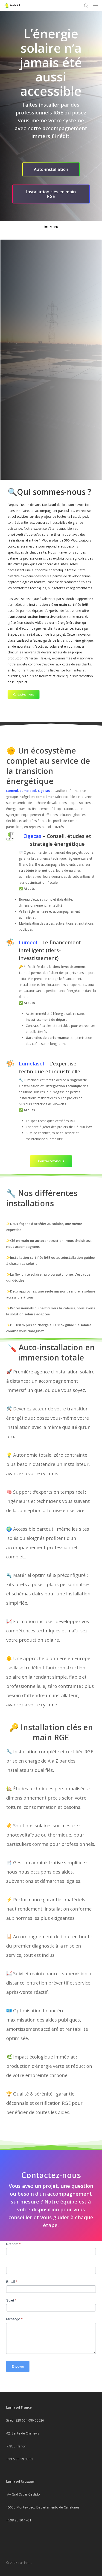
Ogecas (32, 835)
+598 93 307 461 (18, 2520)
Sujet (11, 2300)
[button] (95, 5)
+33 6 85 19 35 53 (19, 2459)
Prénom (13, 2244)
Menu (51, 227)
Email (11, 2282)
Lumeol (28, 942)
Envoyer (18, 2366)
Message (14, 2319)
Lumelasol (31, 1063)
